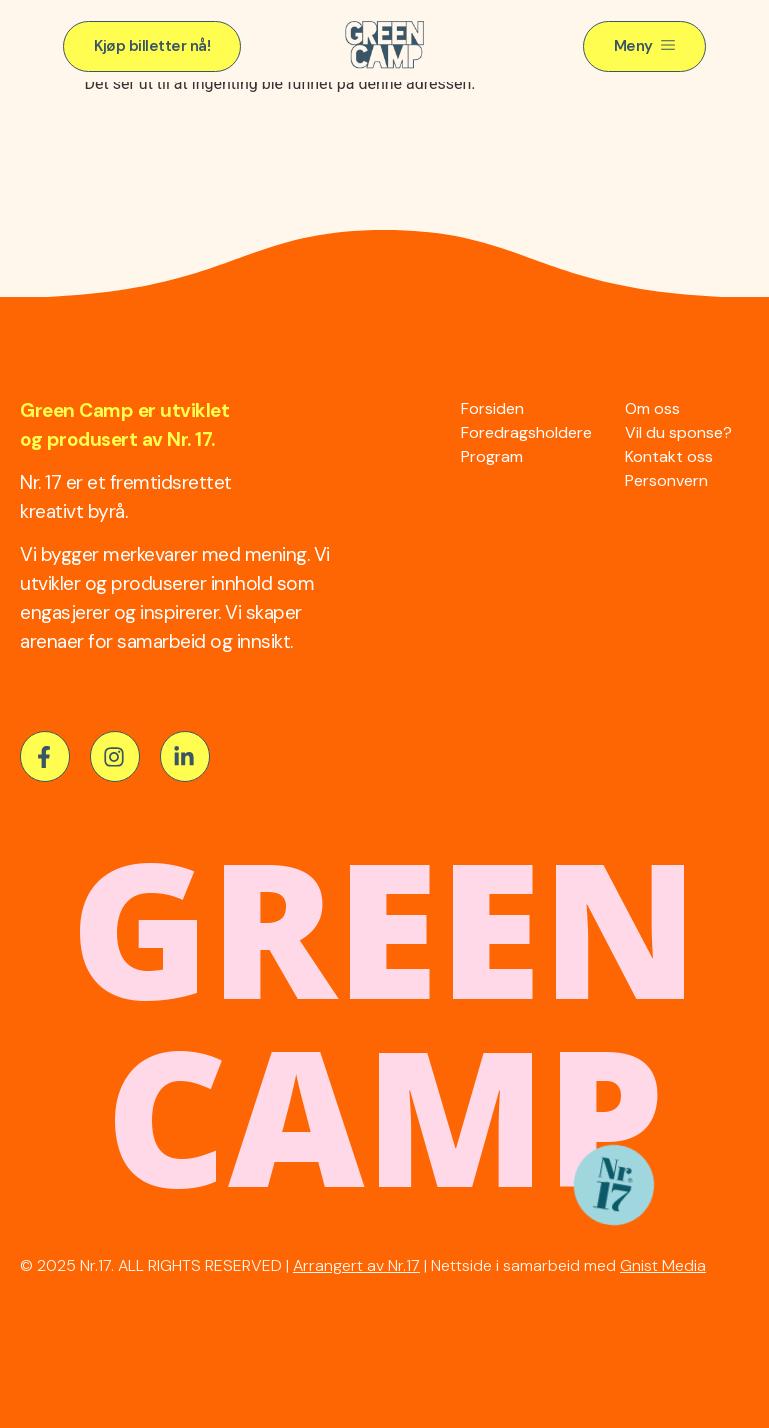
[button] (152, 46)
